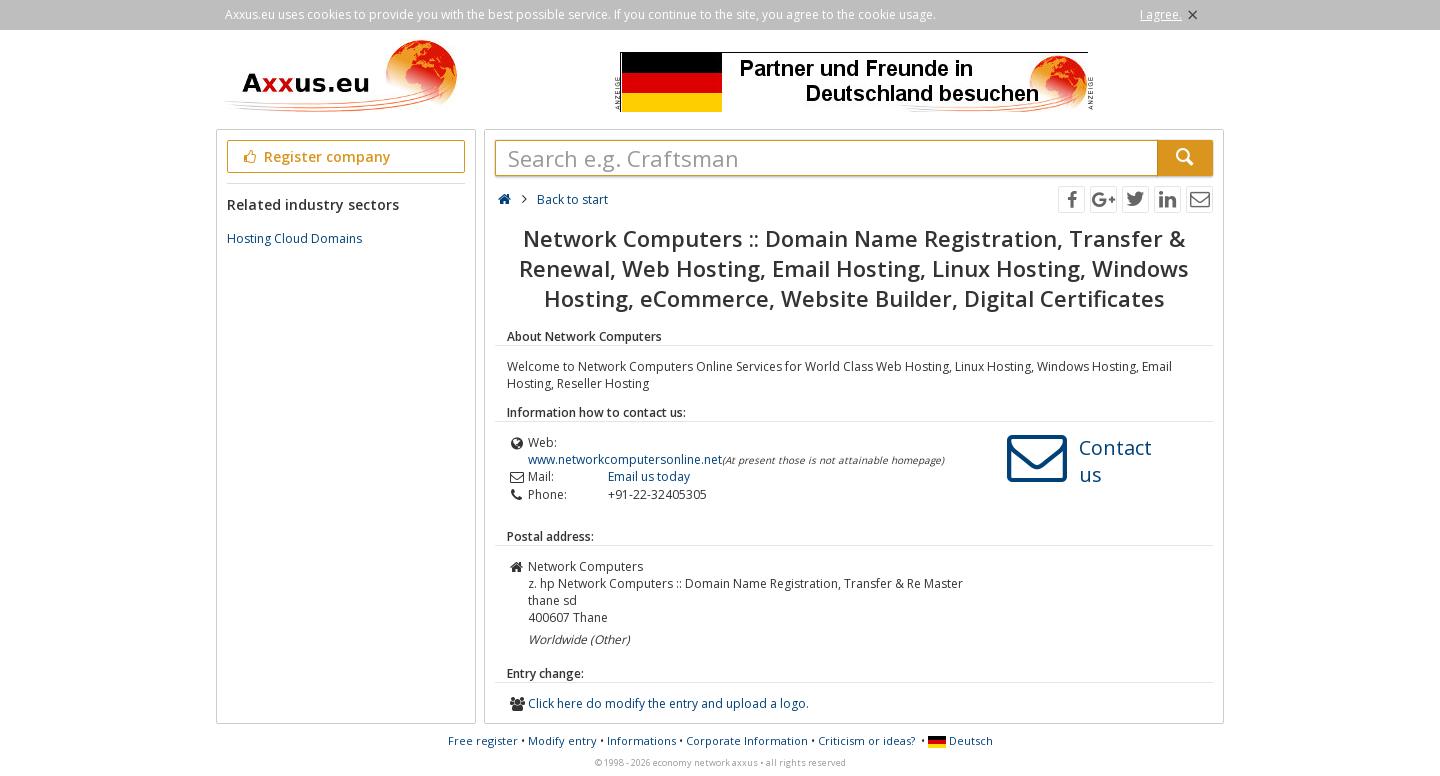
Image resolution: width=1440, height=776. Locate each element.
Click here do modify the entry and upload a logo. (668, 703)
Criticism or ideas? (866, 740)
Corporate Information (747, 740)
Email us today (649, 476)
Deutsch (960, 740)
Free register (483, 740)
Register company (315, 156)
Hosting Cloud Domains (294, 238)
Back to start (572, 199)
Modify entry (562, 740)
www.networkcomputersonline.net (625, 459)
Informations (641, 740)
